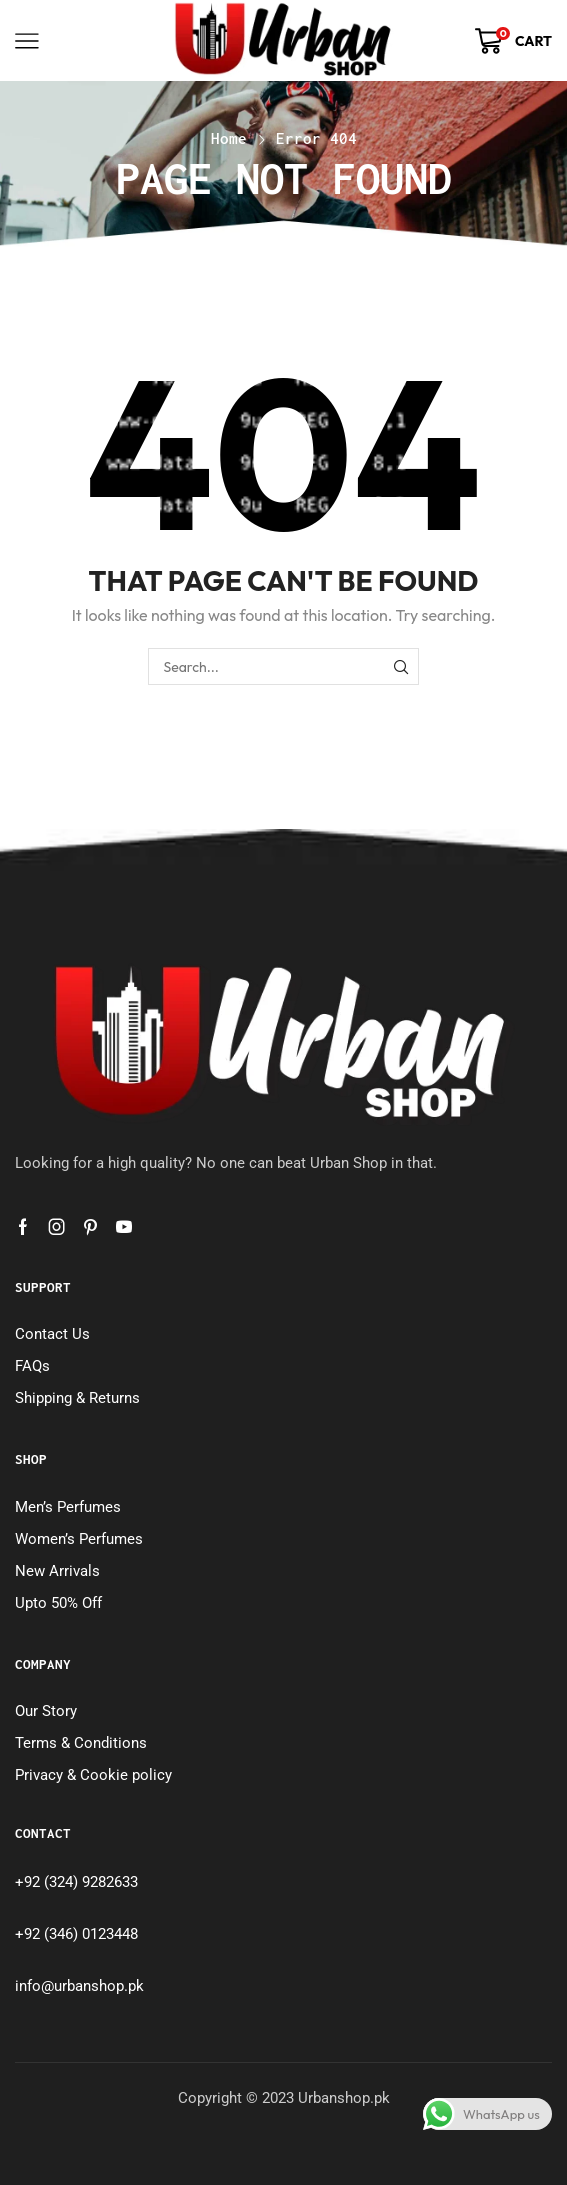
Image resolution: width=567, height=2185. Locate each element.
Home (229, 138)
